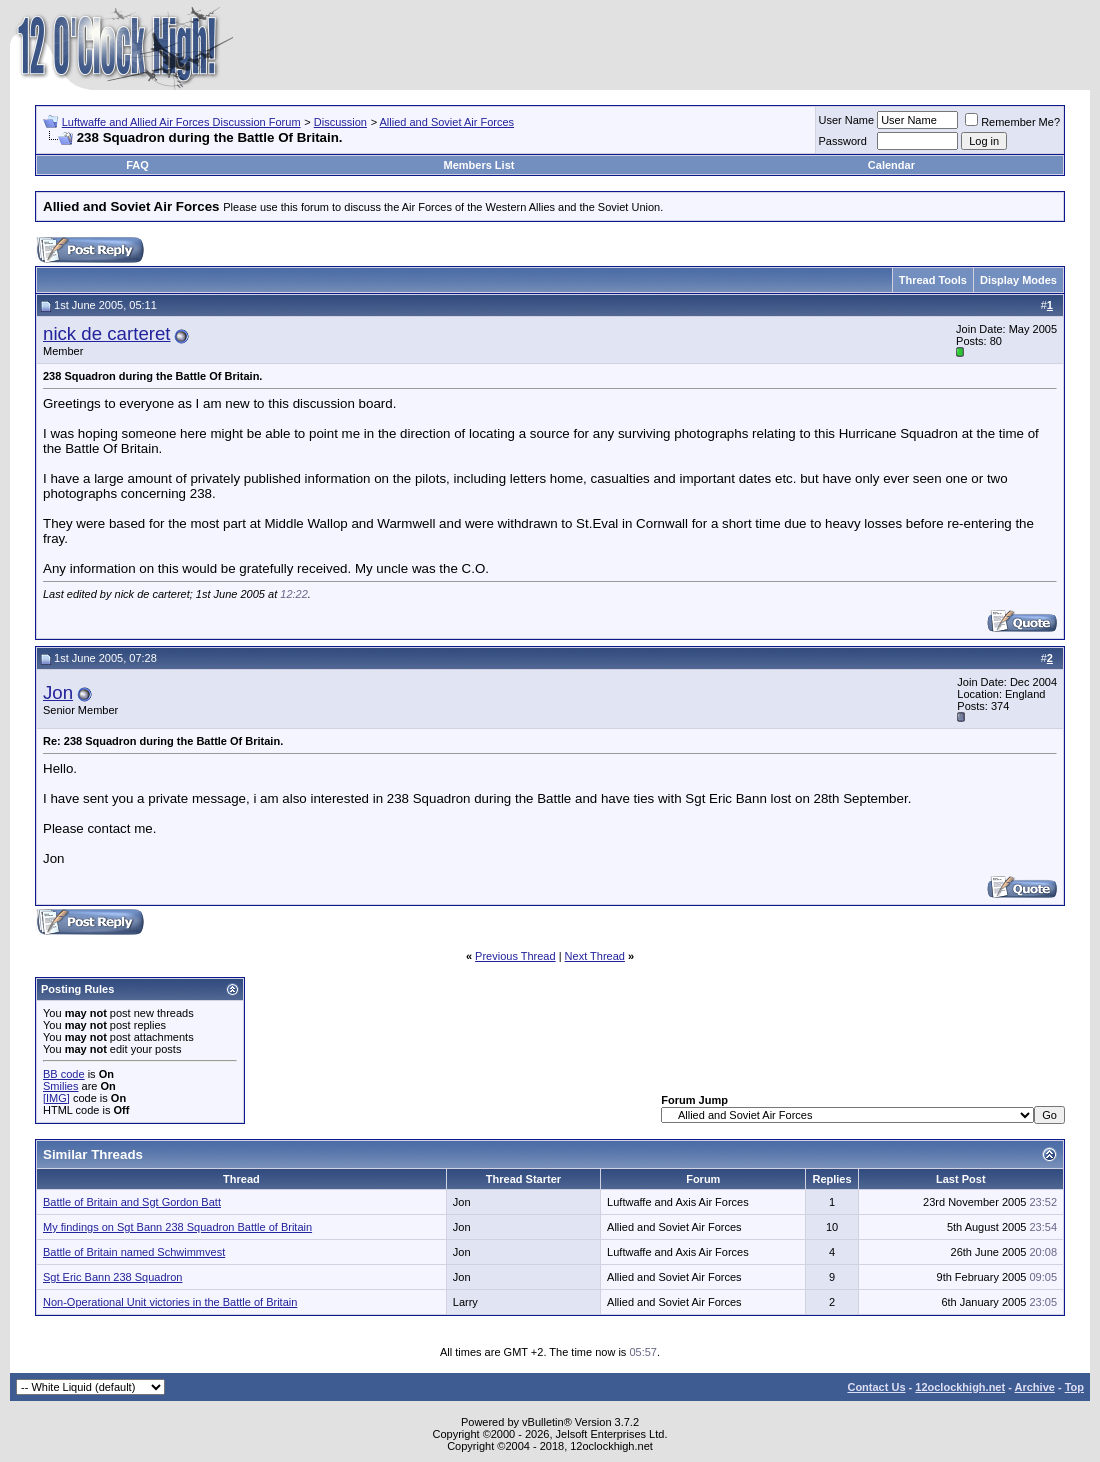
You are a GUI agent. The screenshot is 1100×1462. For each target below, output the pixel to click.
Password (843, 141)
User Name (847, 120)
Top (1074, 1387)
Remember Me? (1012, 122)
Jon (58, 692)
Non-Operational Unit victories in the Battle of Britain (170, 1302)
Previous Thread (515, 956)
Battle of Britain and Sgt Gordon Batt (132, 1202)
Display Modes (1018, 280)
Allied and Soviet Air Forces (447, 122)
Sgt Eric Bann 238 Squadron (112, 1277)
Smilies (60, 1086)
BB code (64, 1074)
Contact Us (876, 1387)
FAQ (137, 165)
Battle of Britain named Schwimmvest (134, 1252)
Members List (479, 165)
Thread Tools (933, 280)
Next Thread (595, 956)
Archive (1035, 1387)
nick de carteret (107, 333)
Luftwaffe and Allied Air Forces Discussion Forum (181, 122)
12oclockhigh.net (960, 1387)
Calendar (891, 165)
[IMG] (56, 1098)
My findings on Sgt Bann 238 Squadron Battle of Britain (177, 1227)
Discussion (340, 122)
